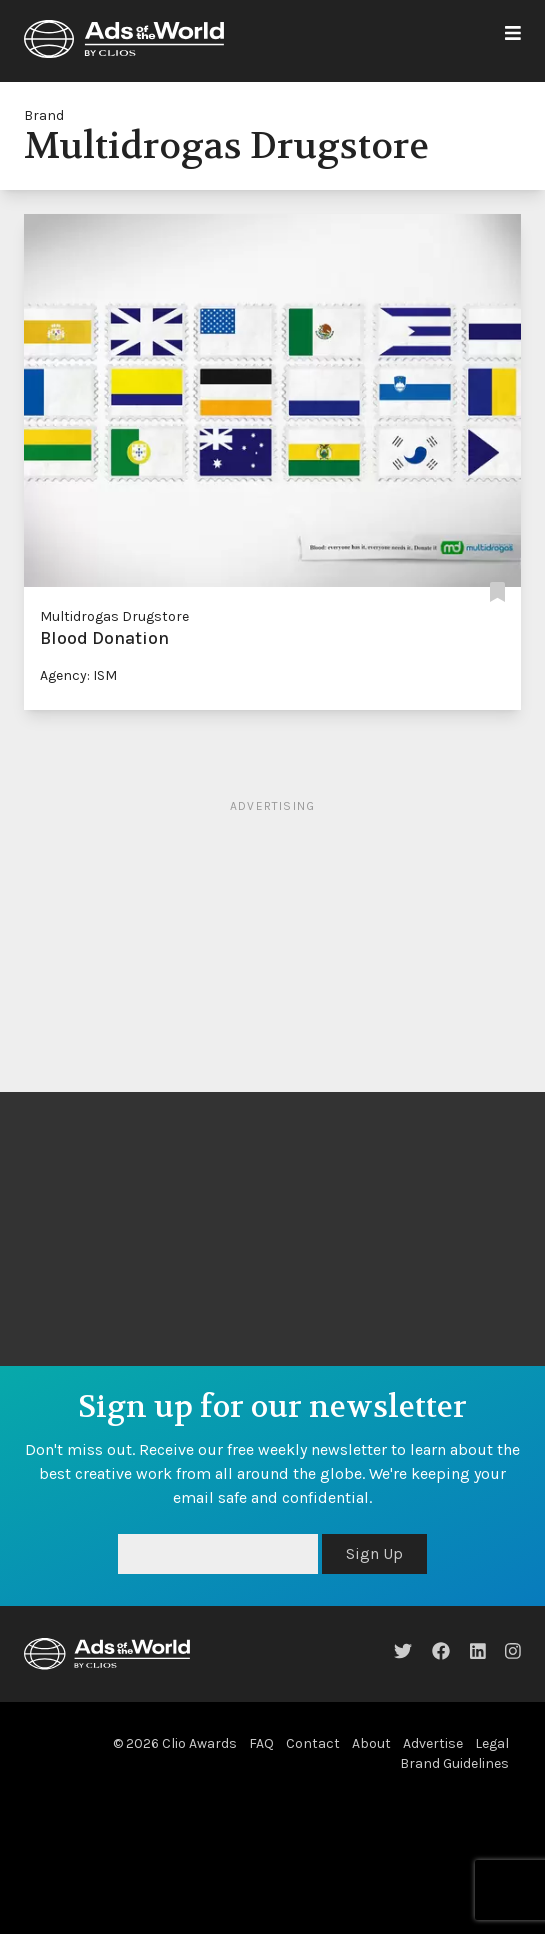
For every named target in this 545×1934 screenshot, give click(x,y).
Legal (492, 1743)
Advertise (433, 1743)
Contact (313, 1743)
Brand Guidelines (454, 1763)
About (371, 1743)
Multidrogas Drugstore (114, 616)
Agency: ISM (78, 675)
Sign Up (374, 1553)
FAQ (261, 1743)
